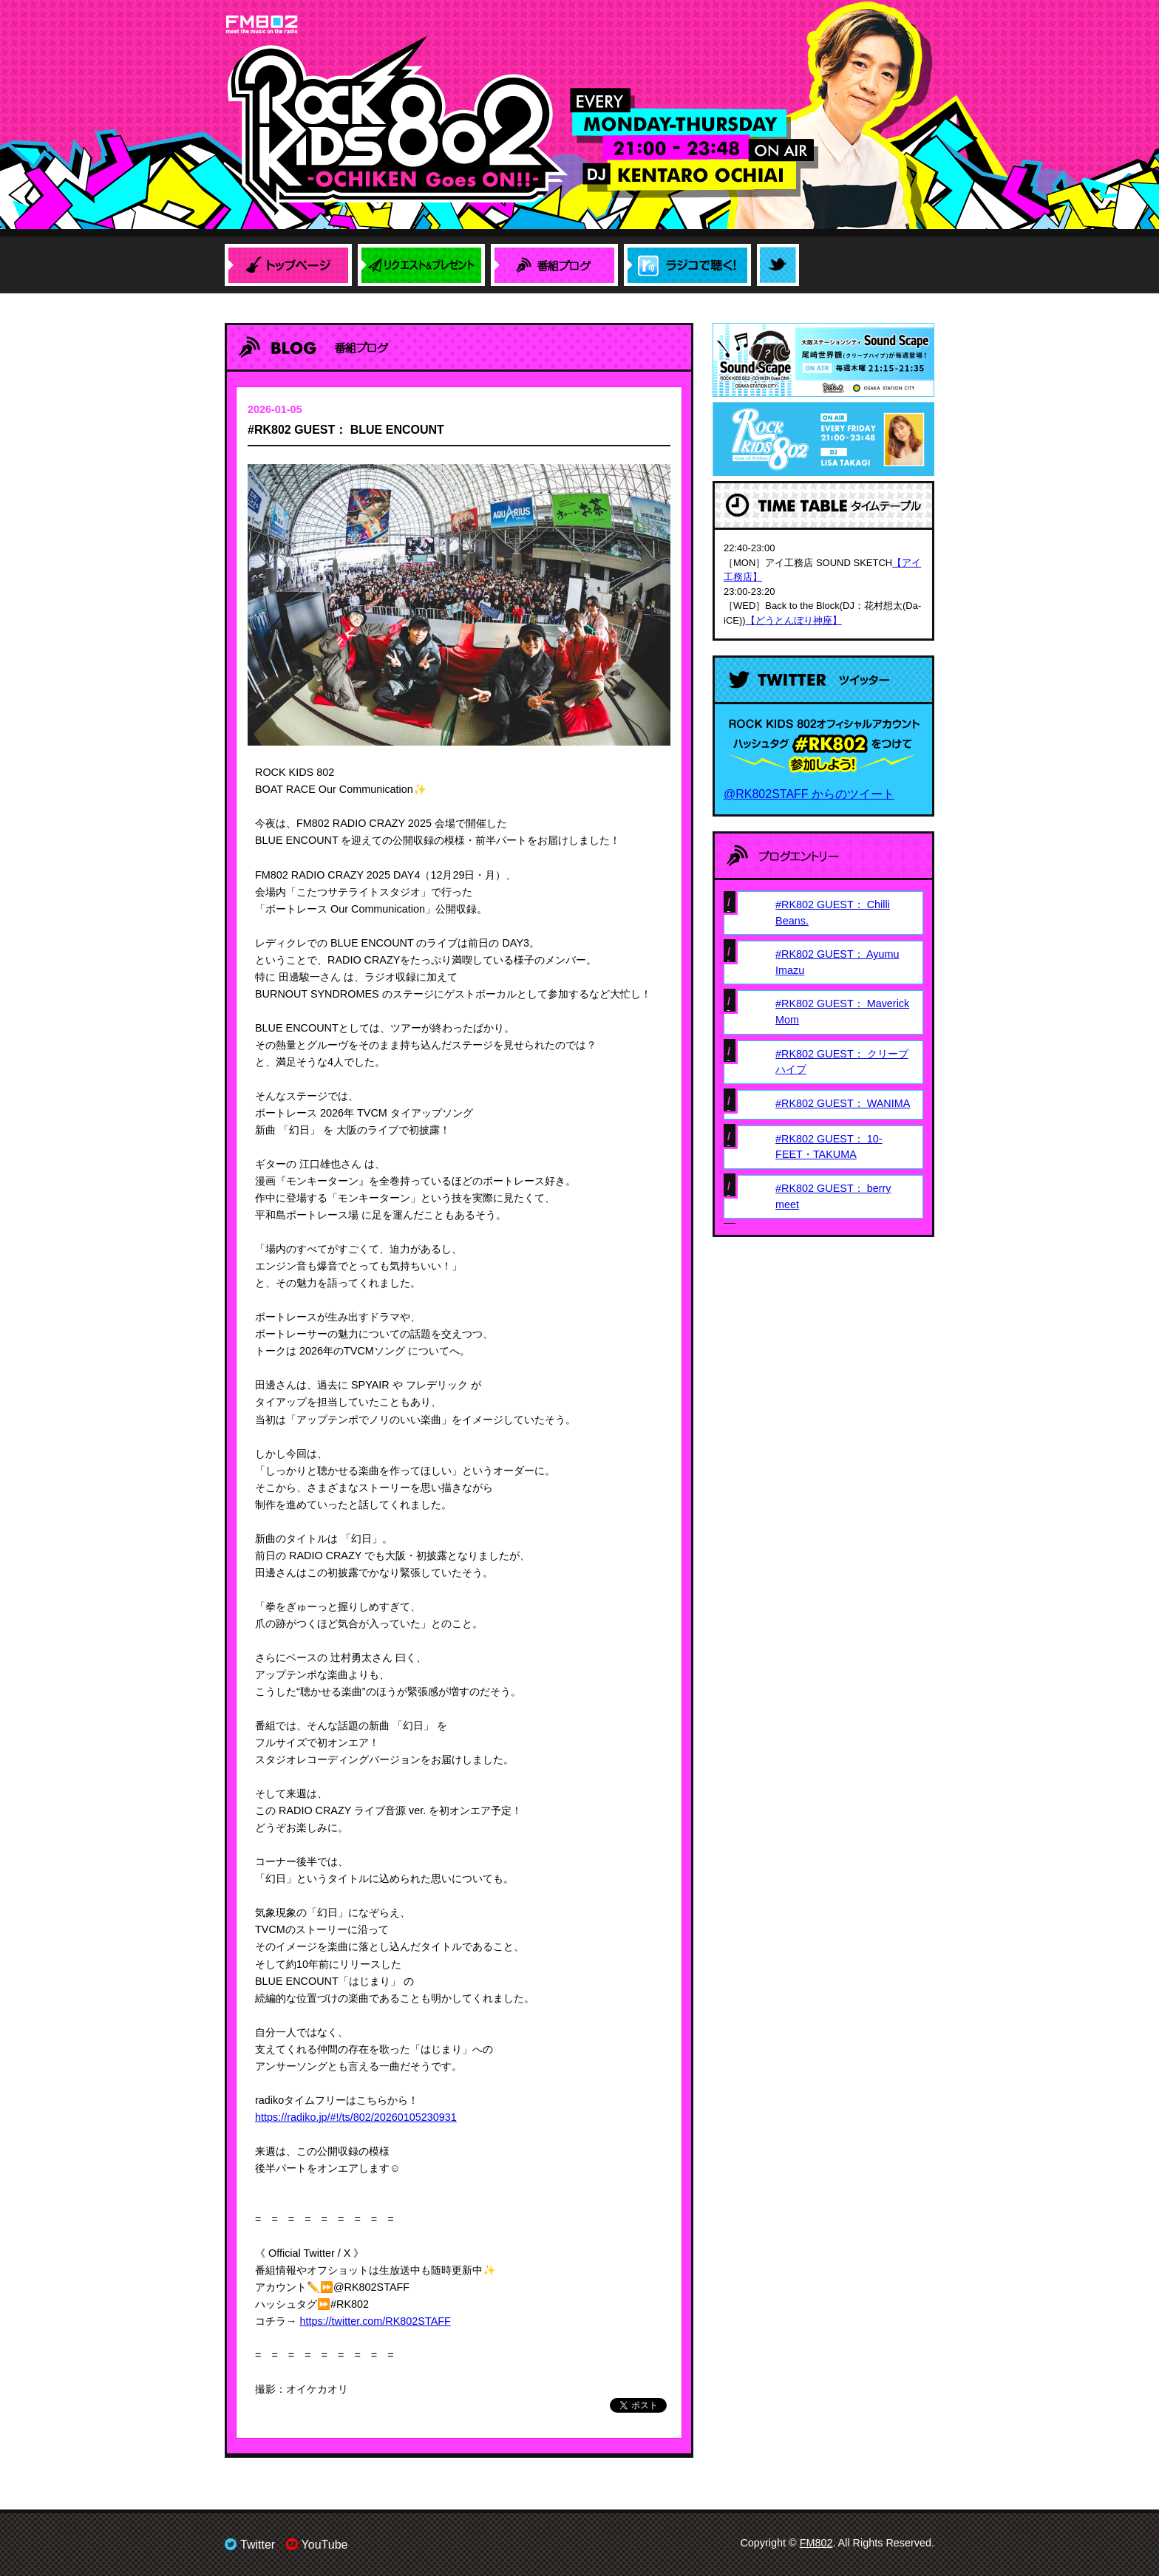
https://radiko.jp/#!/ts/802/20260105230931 (356, 2117)
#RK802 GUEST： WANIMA (842, 1103)
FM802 (816, 2543)
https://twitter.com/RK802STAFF (374, 2321)
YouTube (317, 2544)
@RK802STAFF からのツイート (809, 794)
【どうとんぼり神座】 (794, 620)
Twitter (250, 2544)
